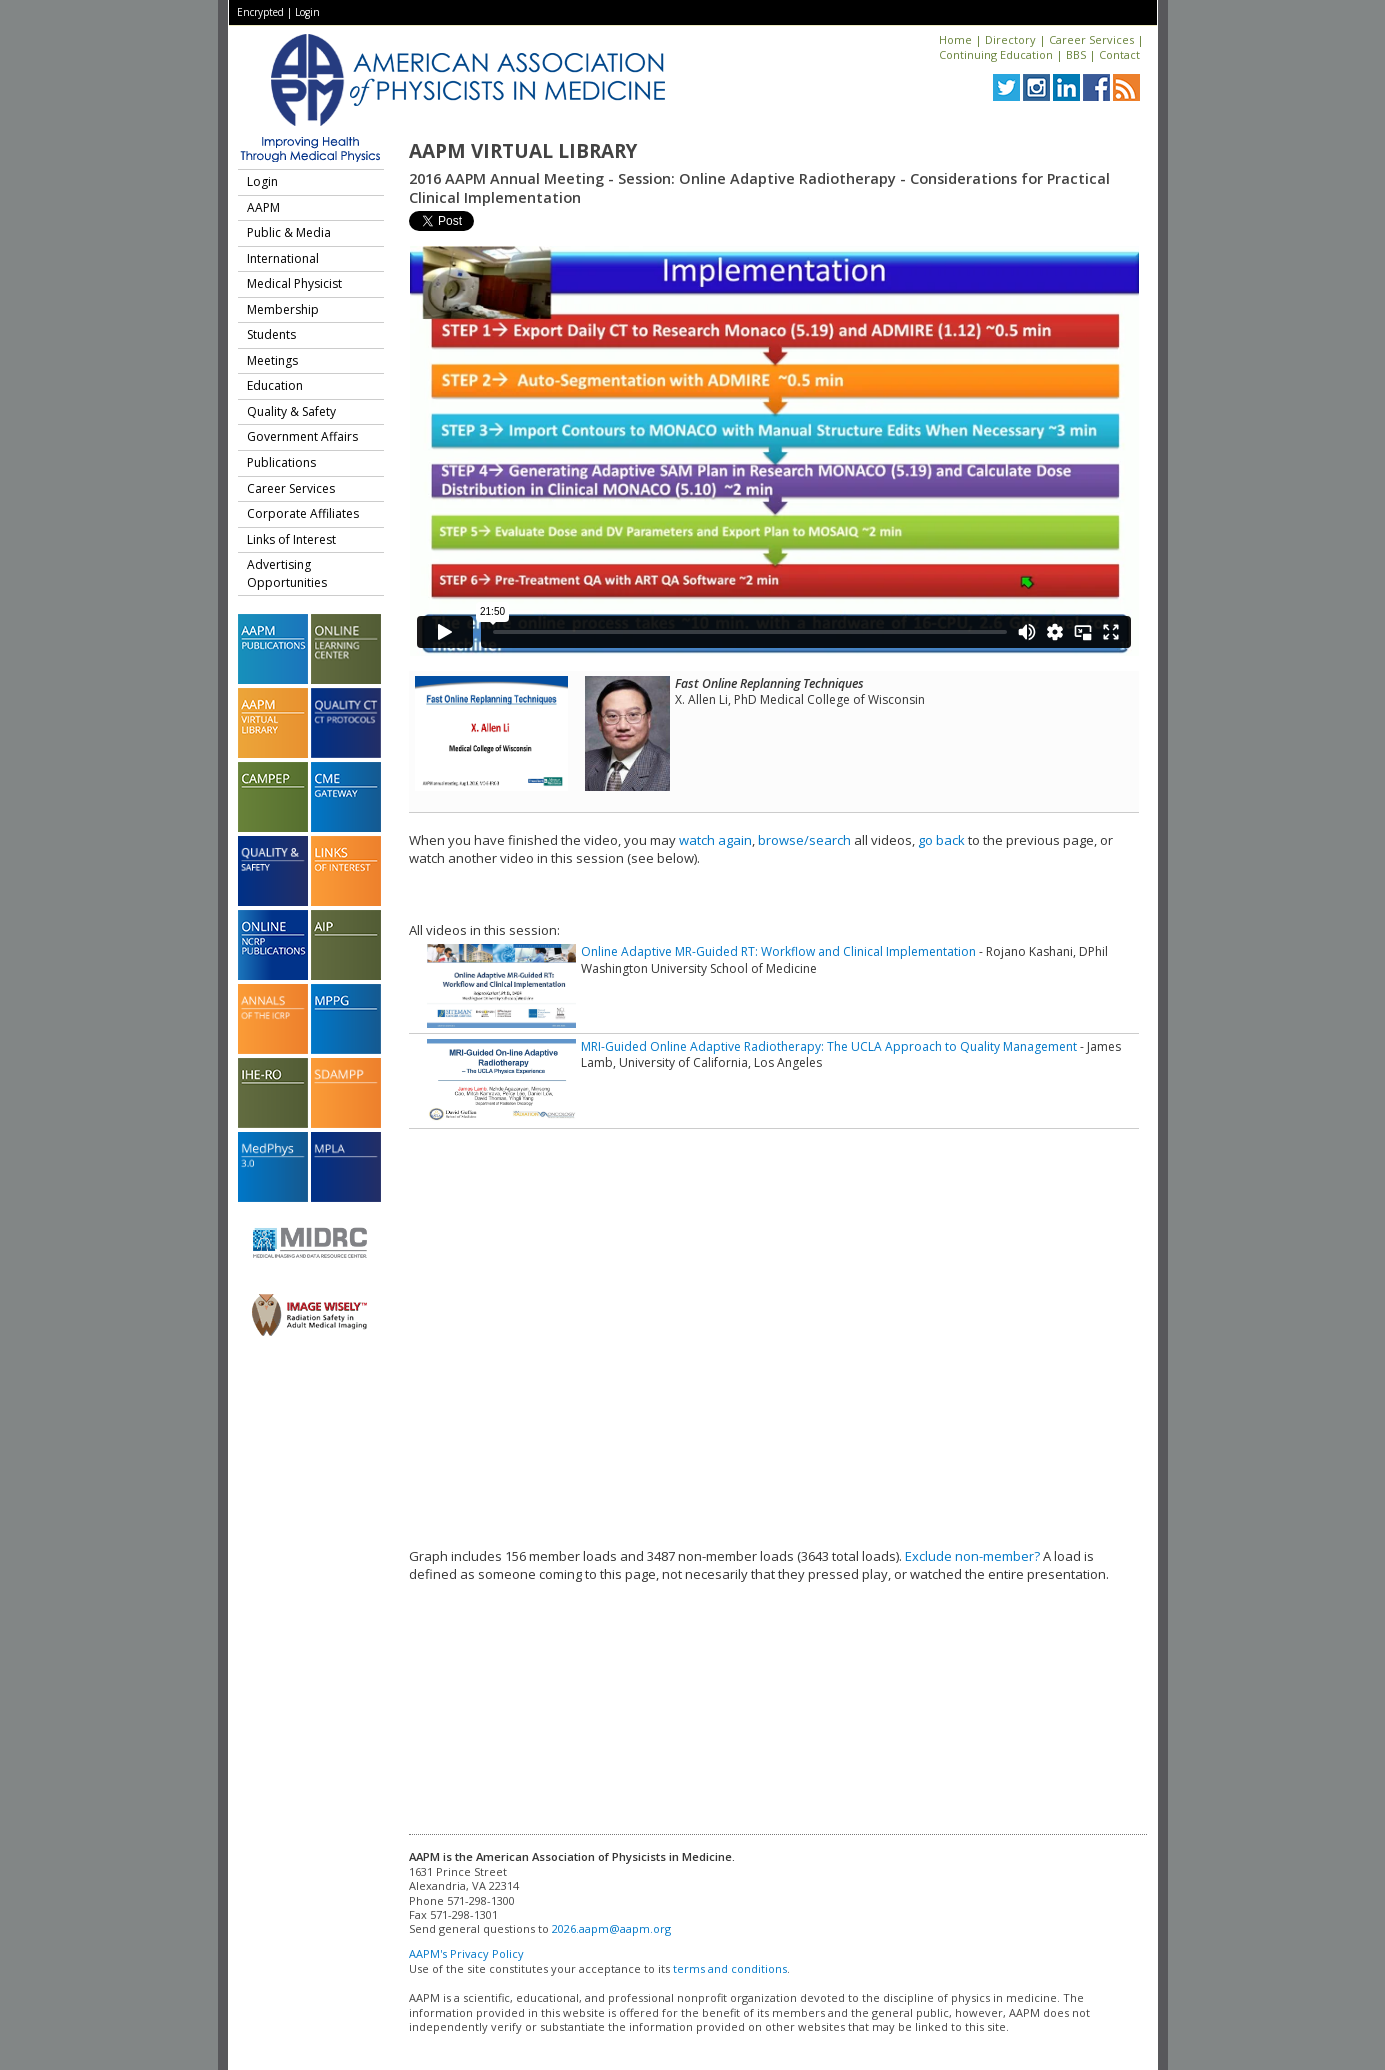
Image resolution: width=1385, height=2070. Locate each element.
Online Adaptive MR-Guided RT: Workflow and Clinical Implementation (778, 951)
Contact (1119, 54)
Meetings (272, 360)
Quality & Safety (291, 411)
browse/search (804, 840)
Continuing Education (996, 54)
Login (307, 12)
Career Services (1091, 39)
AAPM (263, 207)
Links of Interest (291, 539)
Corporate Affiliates (303, 513)
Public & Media (289, 232)
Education (275, 385)
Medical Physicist (294, 283)
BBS (1076, 54)
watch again (715, 840)
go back (941, 840)
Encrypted (260, 12)
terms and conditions (730, 1968)
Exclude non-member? (972, 1556)
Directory (1010, 39)
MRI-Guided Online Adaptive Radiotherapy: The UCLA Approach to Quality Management (829, 1046)
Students (271, 334)
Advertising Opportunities (287, 573)
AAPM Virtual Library (523, 151)
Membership (283, 309)
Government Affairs (302, 436)
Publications (281, 462)
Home (955, 39)
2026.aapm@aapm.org (611, 1928)
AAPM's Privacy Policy (466, 1953)
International (283, 258)
